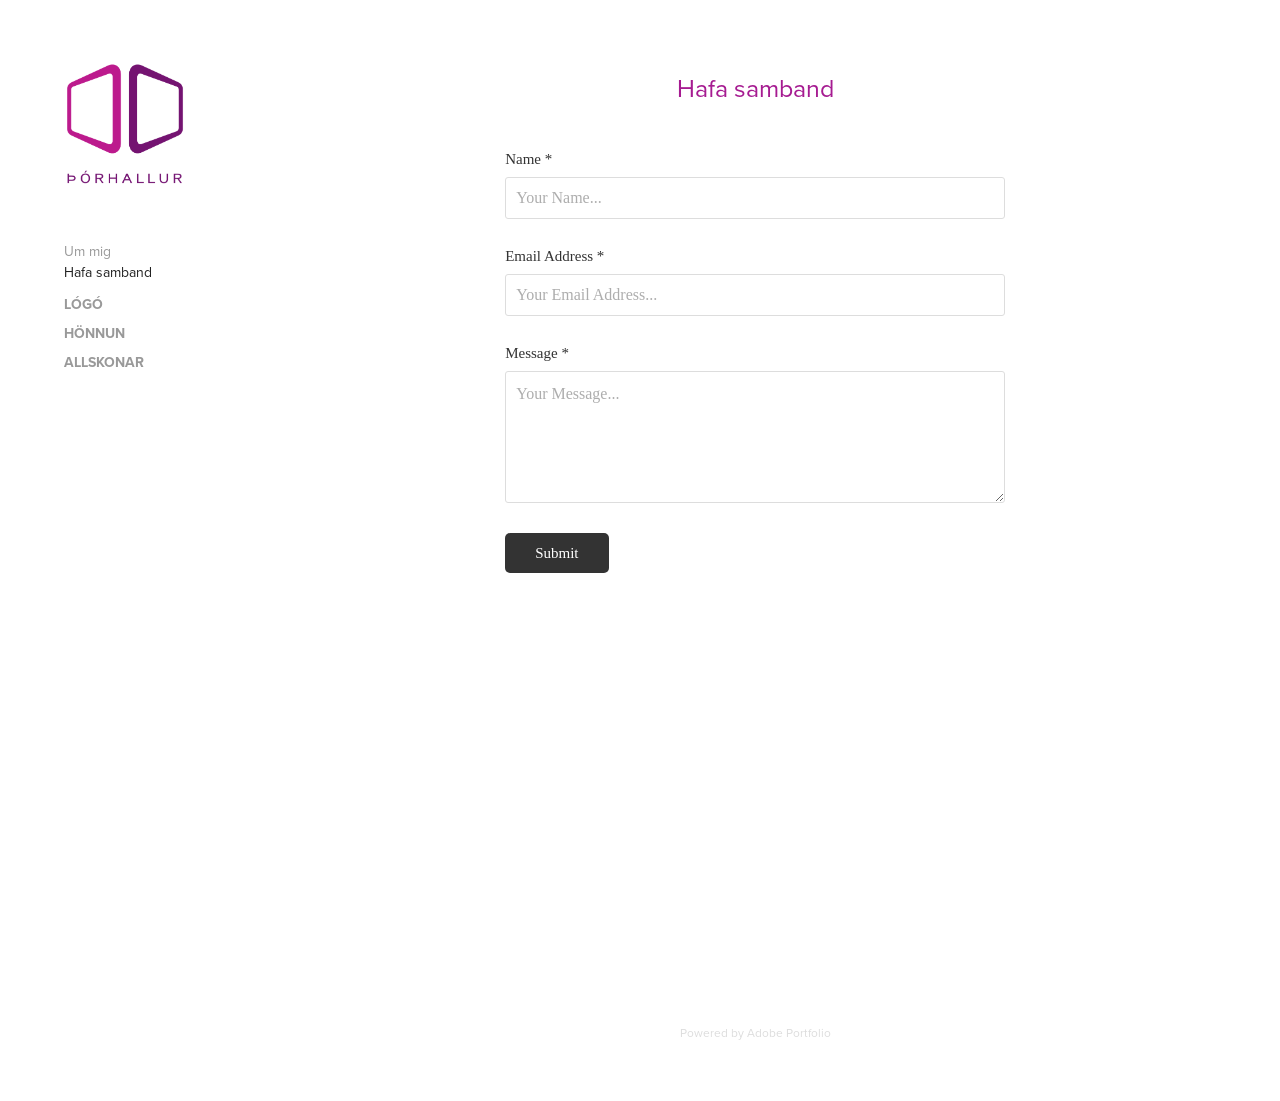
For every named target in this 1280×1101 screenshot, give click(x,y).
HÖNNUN (94, 333)
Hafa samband (108, 272)
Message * (537, 353)
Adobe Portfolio (789, 1032)
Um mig (87, 251)
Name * (528, 159)
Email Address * (554, 256)
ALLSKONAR (104, 362)
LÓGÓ (83, 304)
